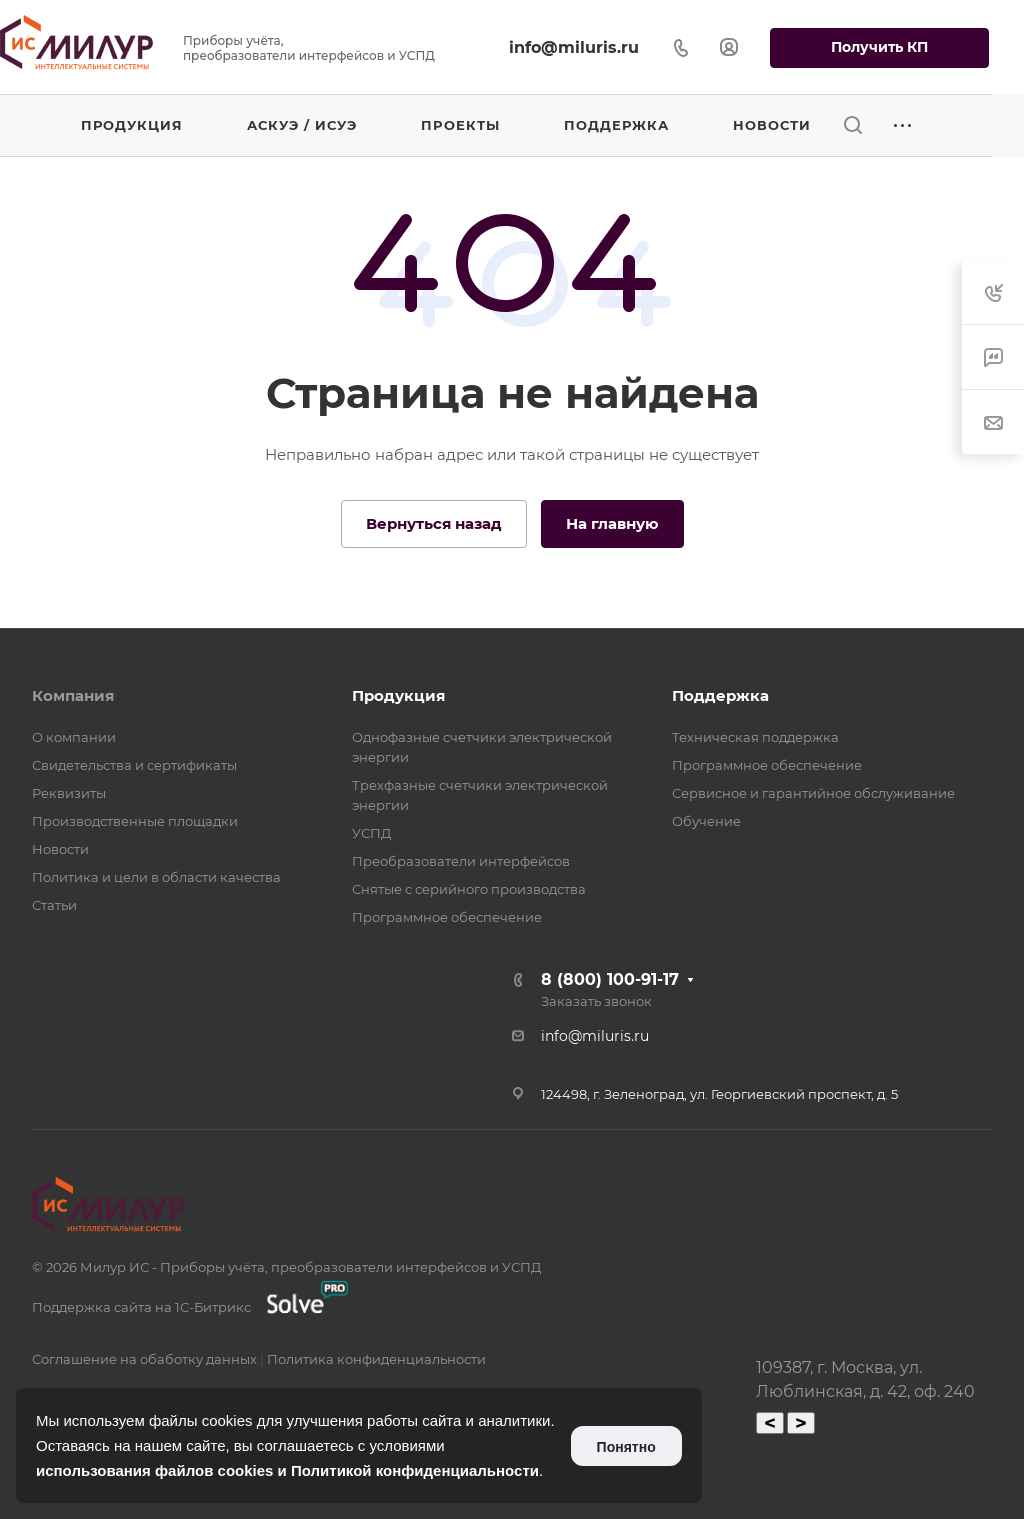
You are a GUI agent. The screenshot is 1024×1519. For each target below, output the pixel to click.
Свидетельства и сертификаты (134, 765)
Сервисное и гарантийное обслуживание (813, 793)
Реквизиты (69, 793)
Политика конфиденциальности (376, 1359)
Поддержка (720, 695)
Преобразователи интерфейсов (461, 861)
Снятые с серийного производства (469, 889)
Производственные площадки (135, 821)
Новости (60, 849)
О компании (74, 737)
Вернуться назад (434, 523)
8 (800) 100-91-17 (610, 979)
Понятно (626, 1447)
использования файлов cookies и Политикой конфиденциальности (287, 1470)
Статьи (54, 905)
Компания (73, 695)
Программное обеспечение (447, 917)
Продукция (398, 695)
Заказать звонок (596, 1001)
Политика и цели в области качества (156, 877)
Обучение (706, 821)
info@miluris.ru (574, 47)
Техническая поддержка (755, 737)
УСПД (371, 833)
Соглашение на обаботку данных (144, 1359)
